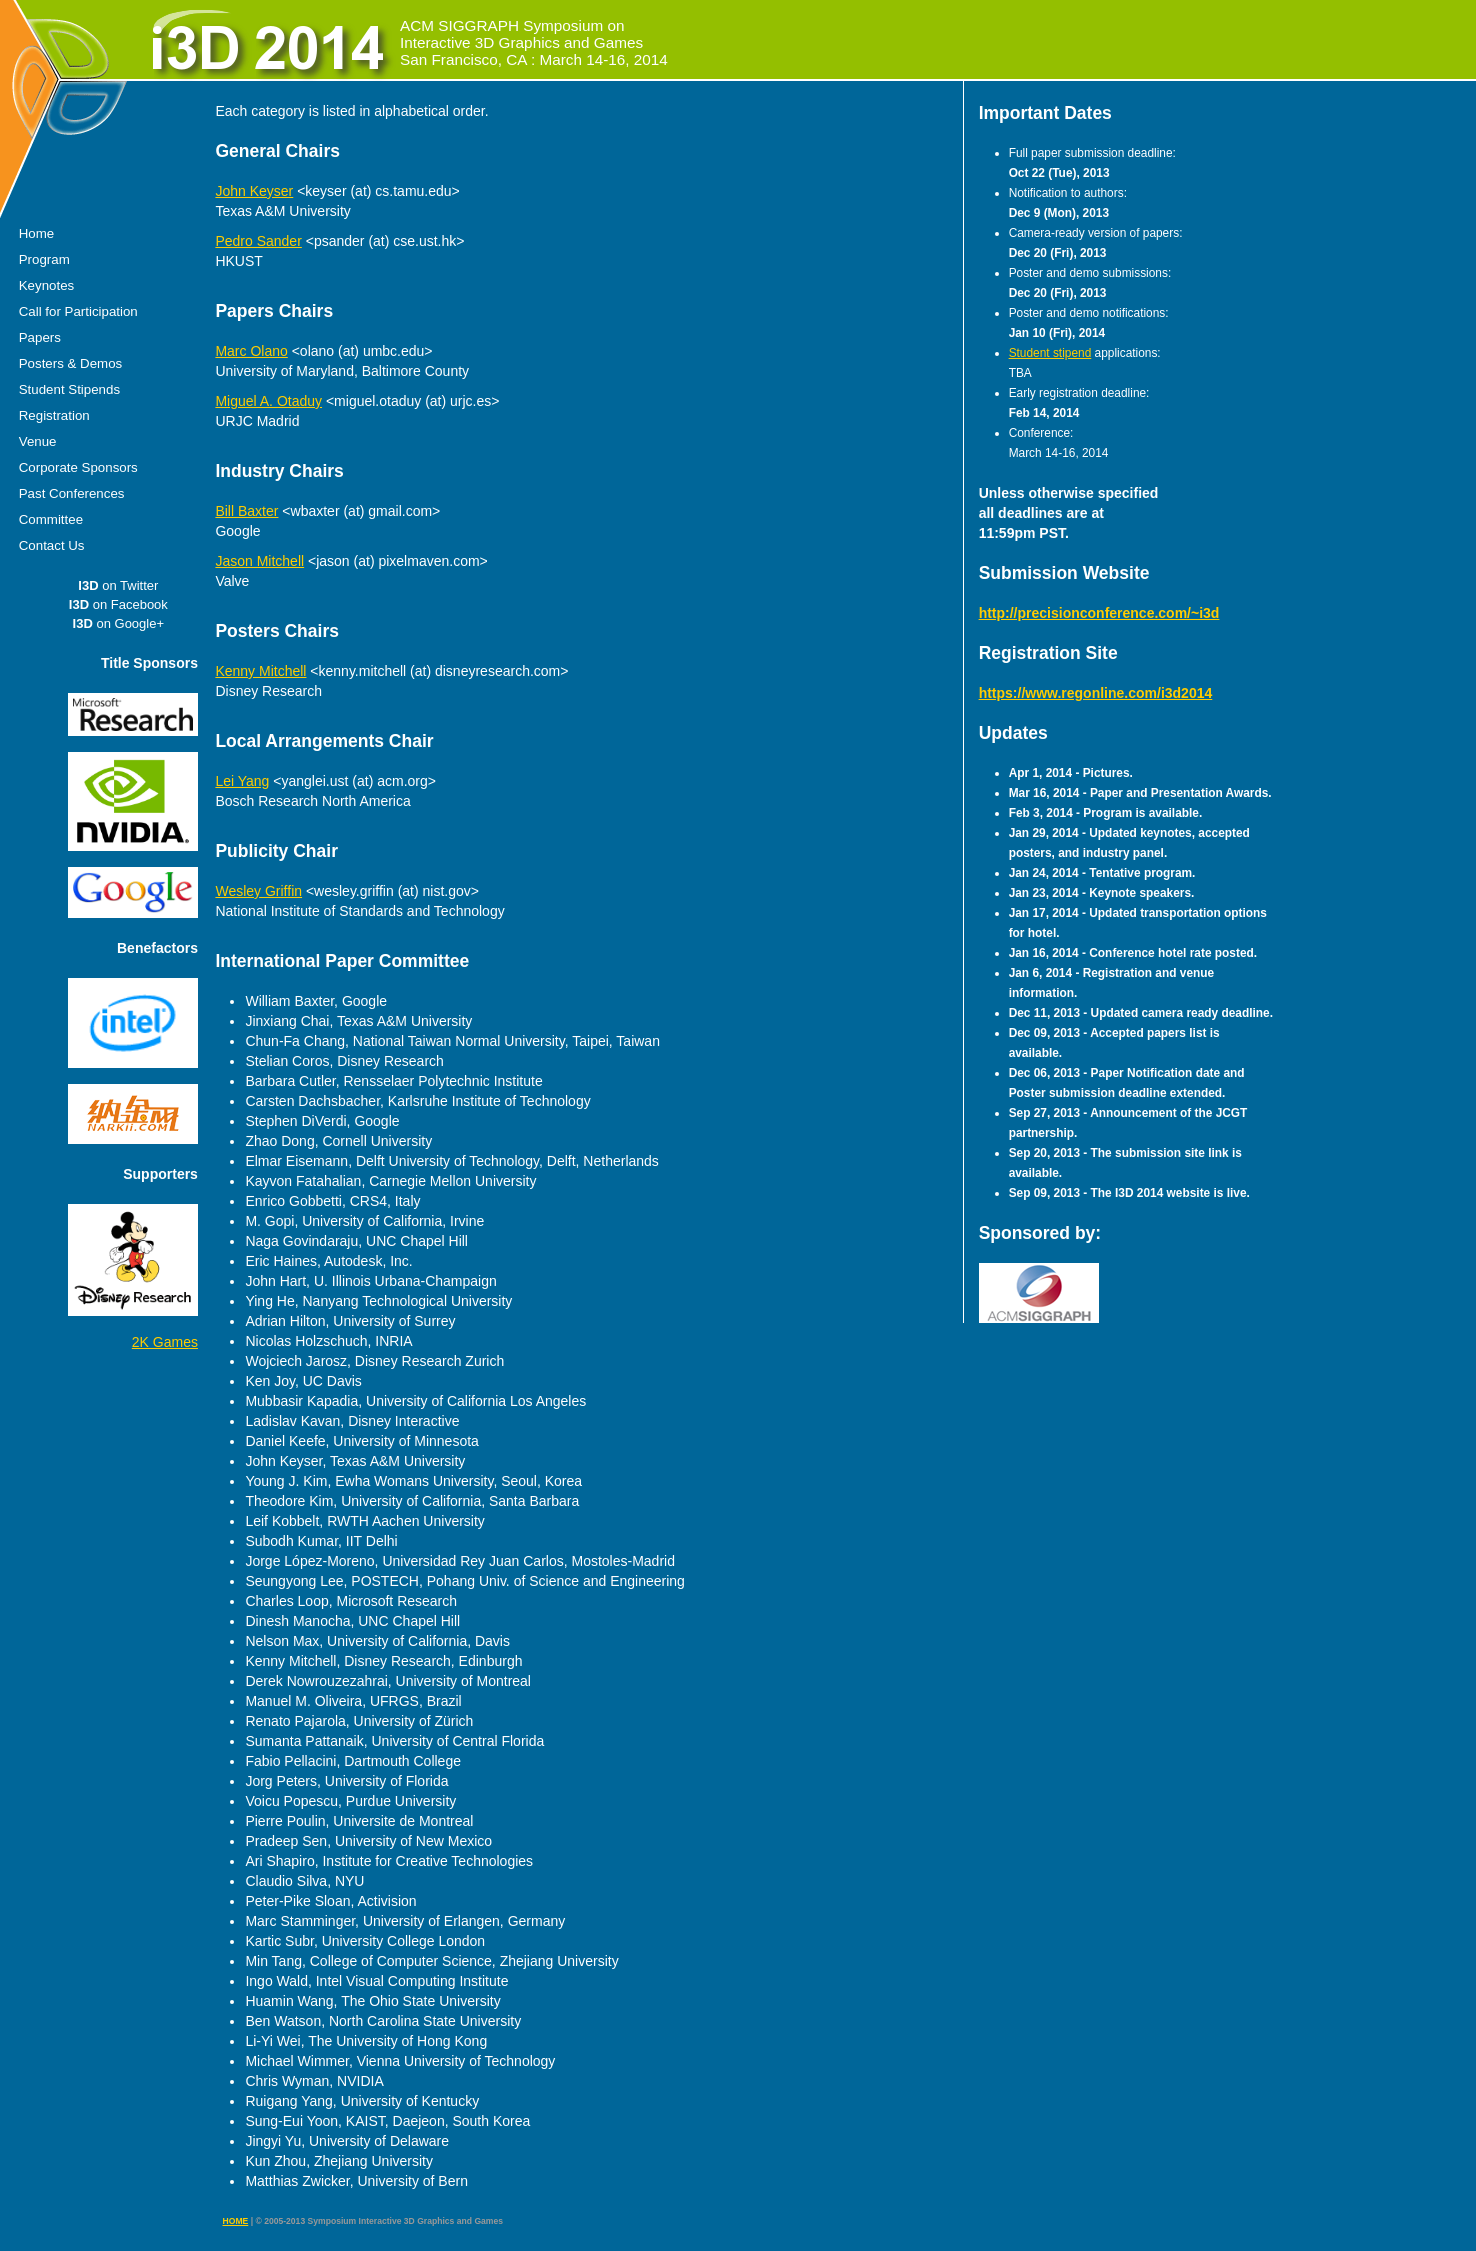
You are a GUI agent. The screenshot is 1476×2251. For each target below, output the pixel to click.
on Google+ (118, 623)
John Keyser (254, 191)
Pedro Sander (258, 241)
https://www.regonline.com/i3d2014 (1096, 693)
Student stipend (1050, 353)
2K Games (165, 1342)
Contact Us (52, 545)
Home (36, 233)
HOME (236, 2221)
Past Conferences (72, 493)
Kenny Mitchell (260, 671)
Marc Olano (251, 351)
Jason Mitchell (259, 561)
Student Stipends (69, 389)
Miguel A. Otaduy (268, 401)
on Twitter (118, 585)
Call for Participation (78, 311)
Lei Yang (242, 781)
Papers (40, 337)
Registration (54, 415)
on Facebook (118, 604)
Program (44, 259)
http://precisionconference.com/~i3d (1099, 613)
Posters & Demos (70, 363)
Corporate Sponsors (78, 467)
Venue (38, 441)
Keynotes (46, 285)
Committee (51, 519)
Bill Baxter (246, 511)
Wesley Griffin (258, 891)
